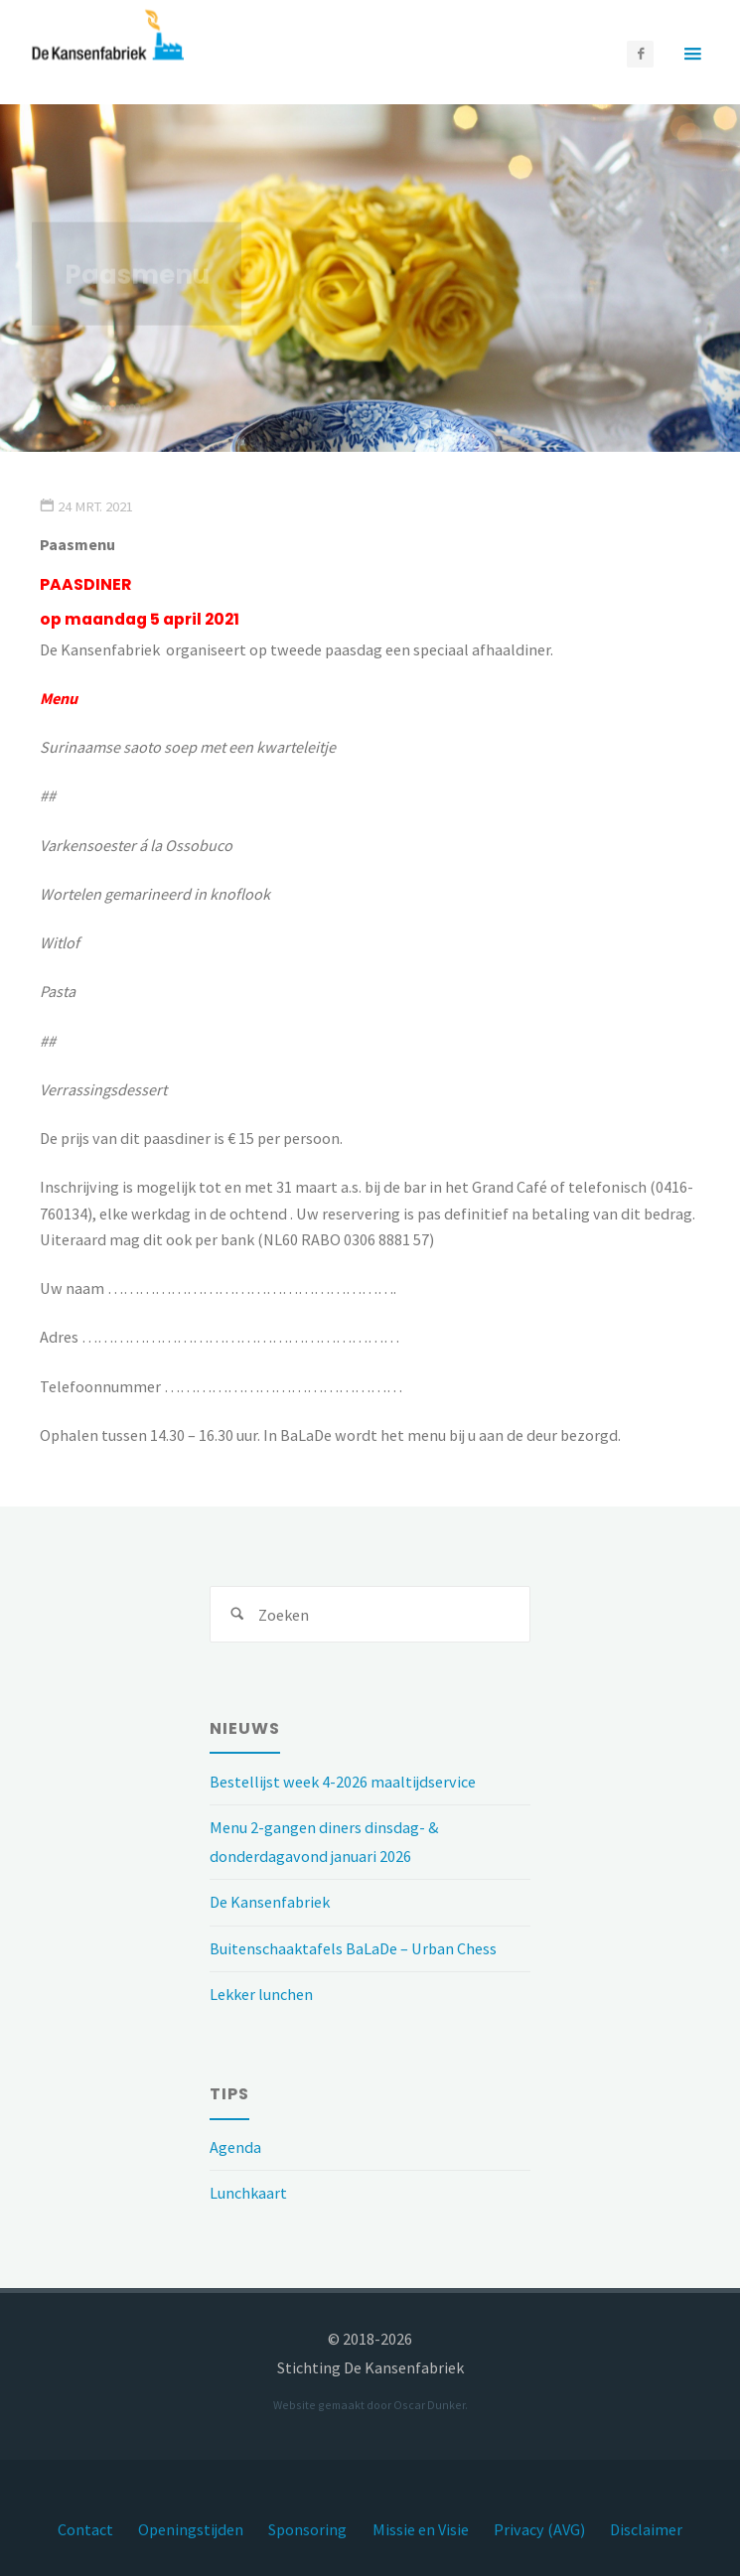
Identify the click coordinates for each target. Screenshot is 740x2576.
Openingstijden (190, 2529)
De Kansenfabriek (270, 1902)
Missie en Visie (420, 2529)
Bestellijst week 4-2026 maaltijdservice (343, 1781)
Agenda (235, 2147)
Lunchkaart (248, 2193)
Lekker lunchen (261, 1994)
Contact (85, 2529)
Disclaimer (646, 2529)
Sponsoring (307, 2529)
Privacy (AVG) (539, 2529)
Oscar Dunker (429, 2404)
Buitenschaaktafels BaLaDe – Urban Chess (353, 1948)
